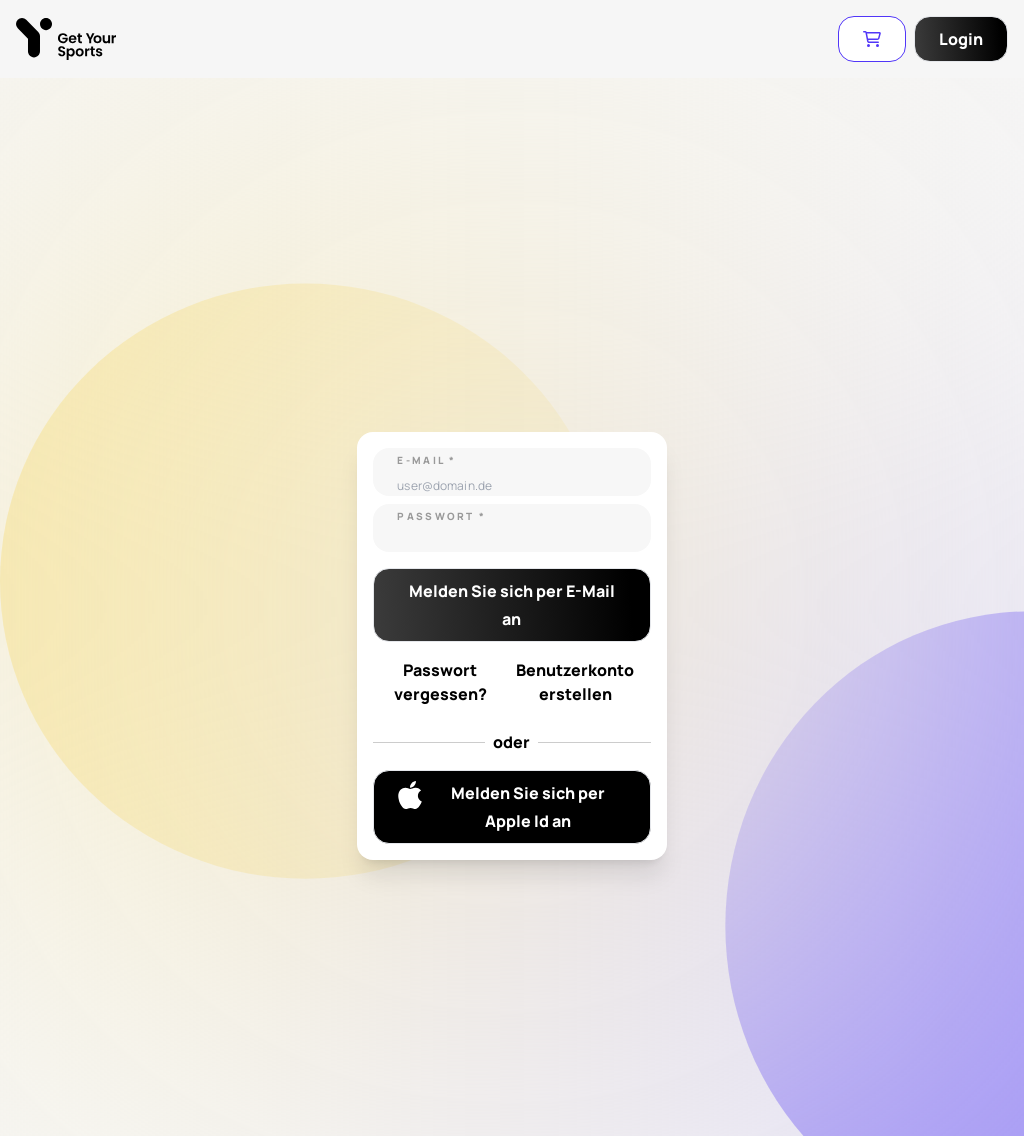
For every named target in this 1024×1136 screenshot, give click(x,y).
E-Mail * (426, 460)
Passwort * (441, 516)
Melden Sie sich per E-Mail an (512, 605)
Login (961, 39)
